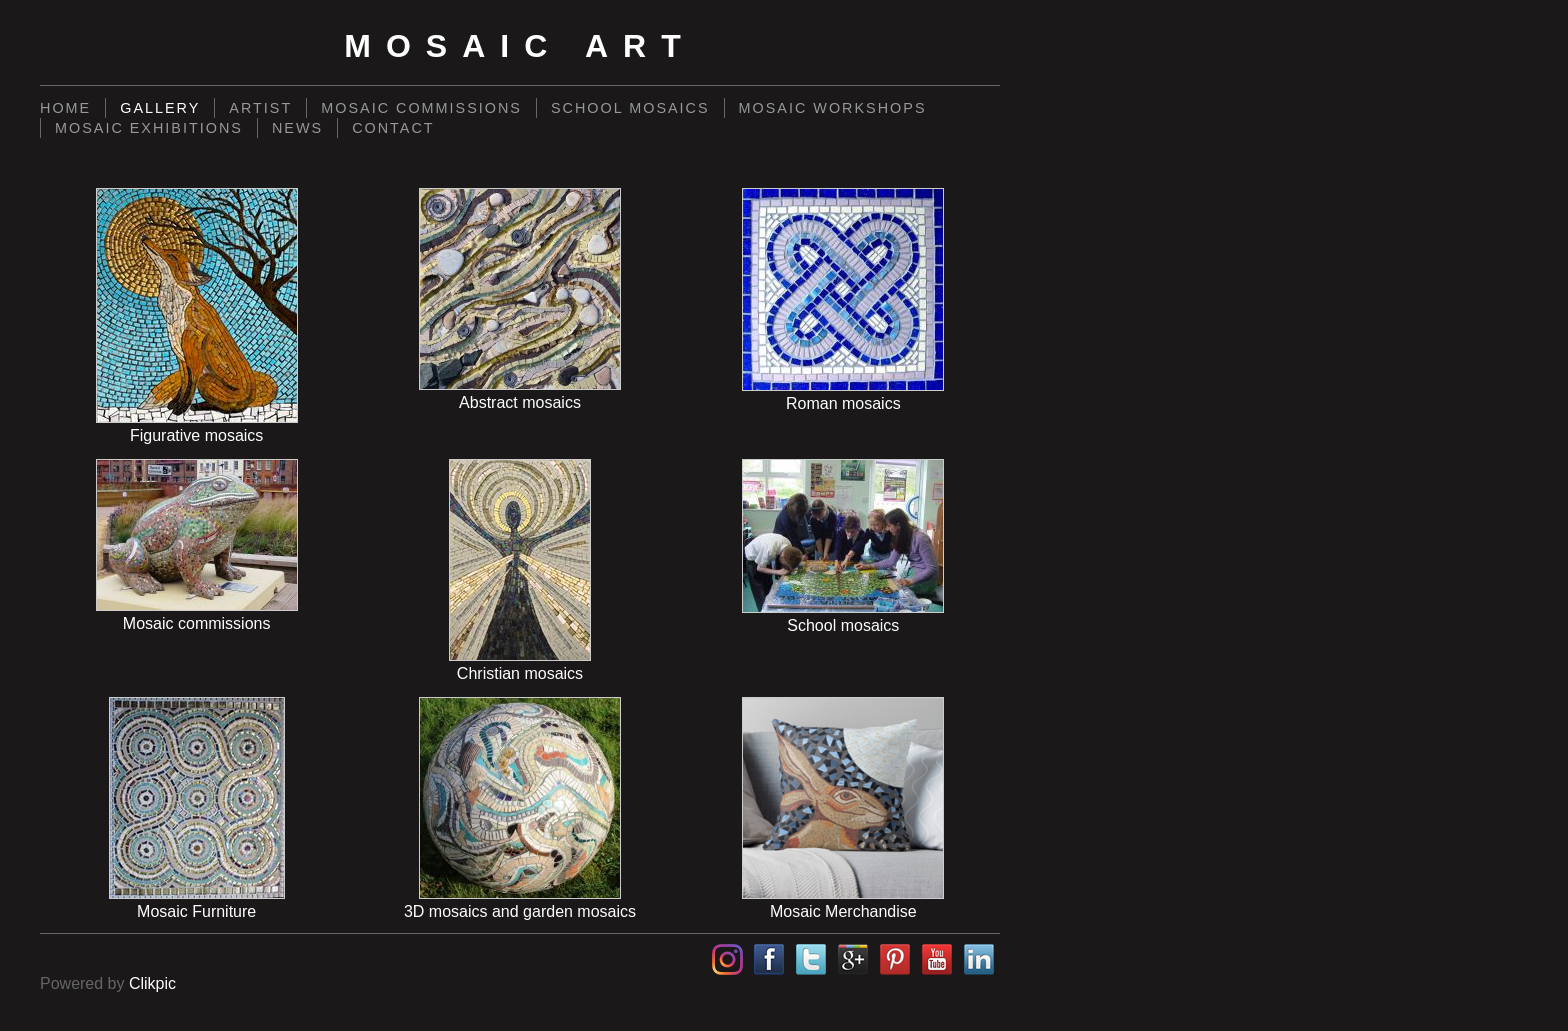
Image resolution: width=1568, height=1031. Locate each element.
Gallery (160, 108)
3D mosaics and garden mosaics (520, 911)
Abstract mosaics (520, 402)
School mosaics (630, 108)
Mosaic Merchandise (843, 911)
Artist (260, 108)
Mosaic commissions (421, 108)
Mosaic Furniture (196, 911)
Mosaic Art (519, 46)
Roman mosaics (843, 403)
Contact (393, 128)
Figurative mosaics (196, 435)
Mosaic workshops (833, 108)
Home (65, 108)
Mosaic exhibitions (149, 128)
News (297, 128)
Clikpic (152, 983)
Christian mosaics (520, 673)
